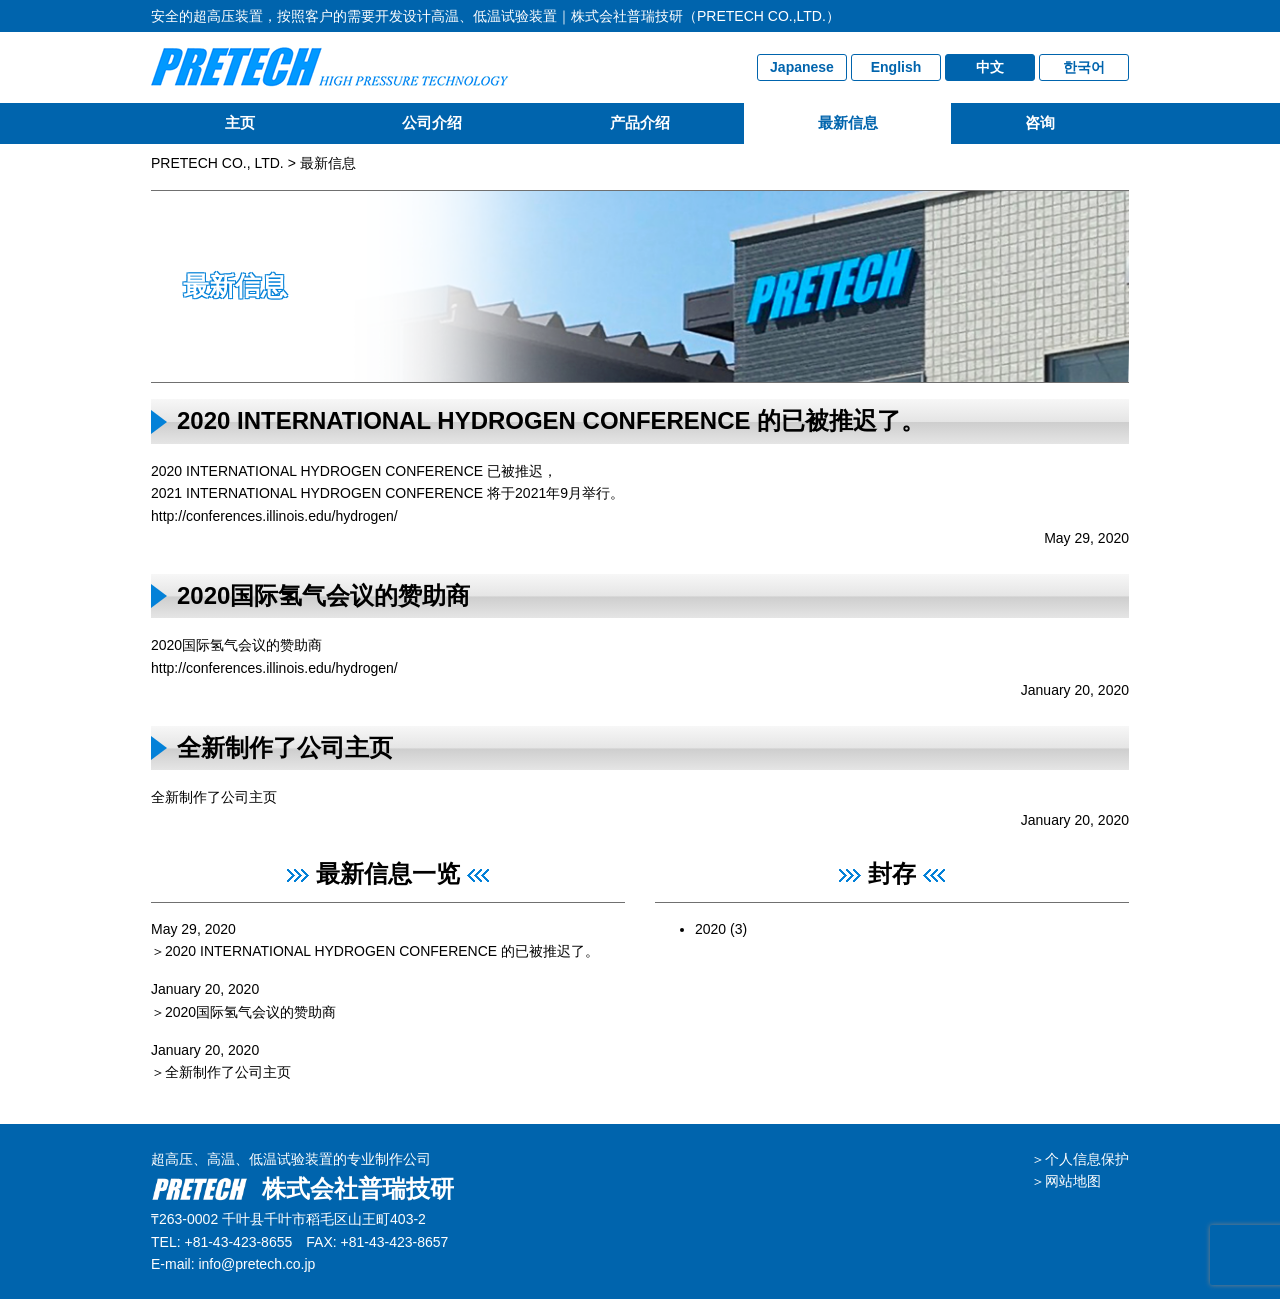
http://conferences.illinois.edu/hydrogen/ (274, 516)
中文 (990, 67)
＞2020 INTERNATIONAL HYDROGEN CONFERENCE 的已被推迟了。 (375, 951)
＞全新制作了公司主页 (221, 1072)
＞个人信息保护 (1080, 1159)
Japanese (802, 67)
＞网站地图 (1066, 1181)
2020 (710, 929)
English (896, 67)
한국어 (1084, 67)
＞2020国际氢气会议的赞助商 (243, 1012)
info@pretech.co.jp (256, 1264)
